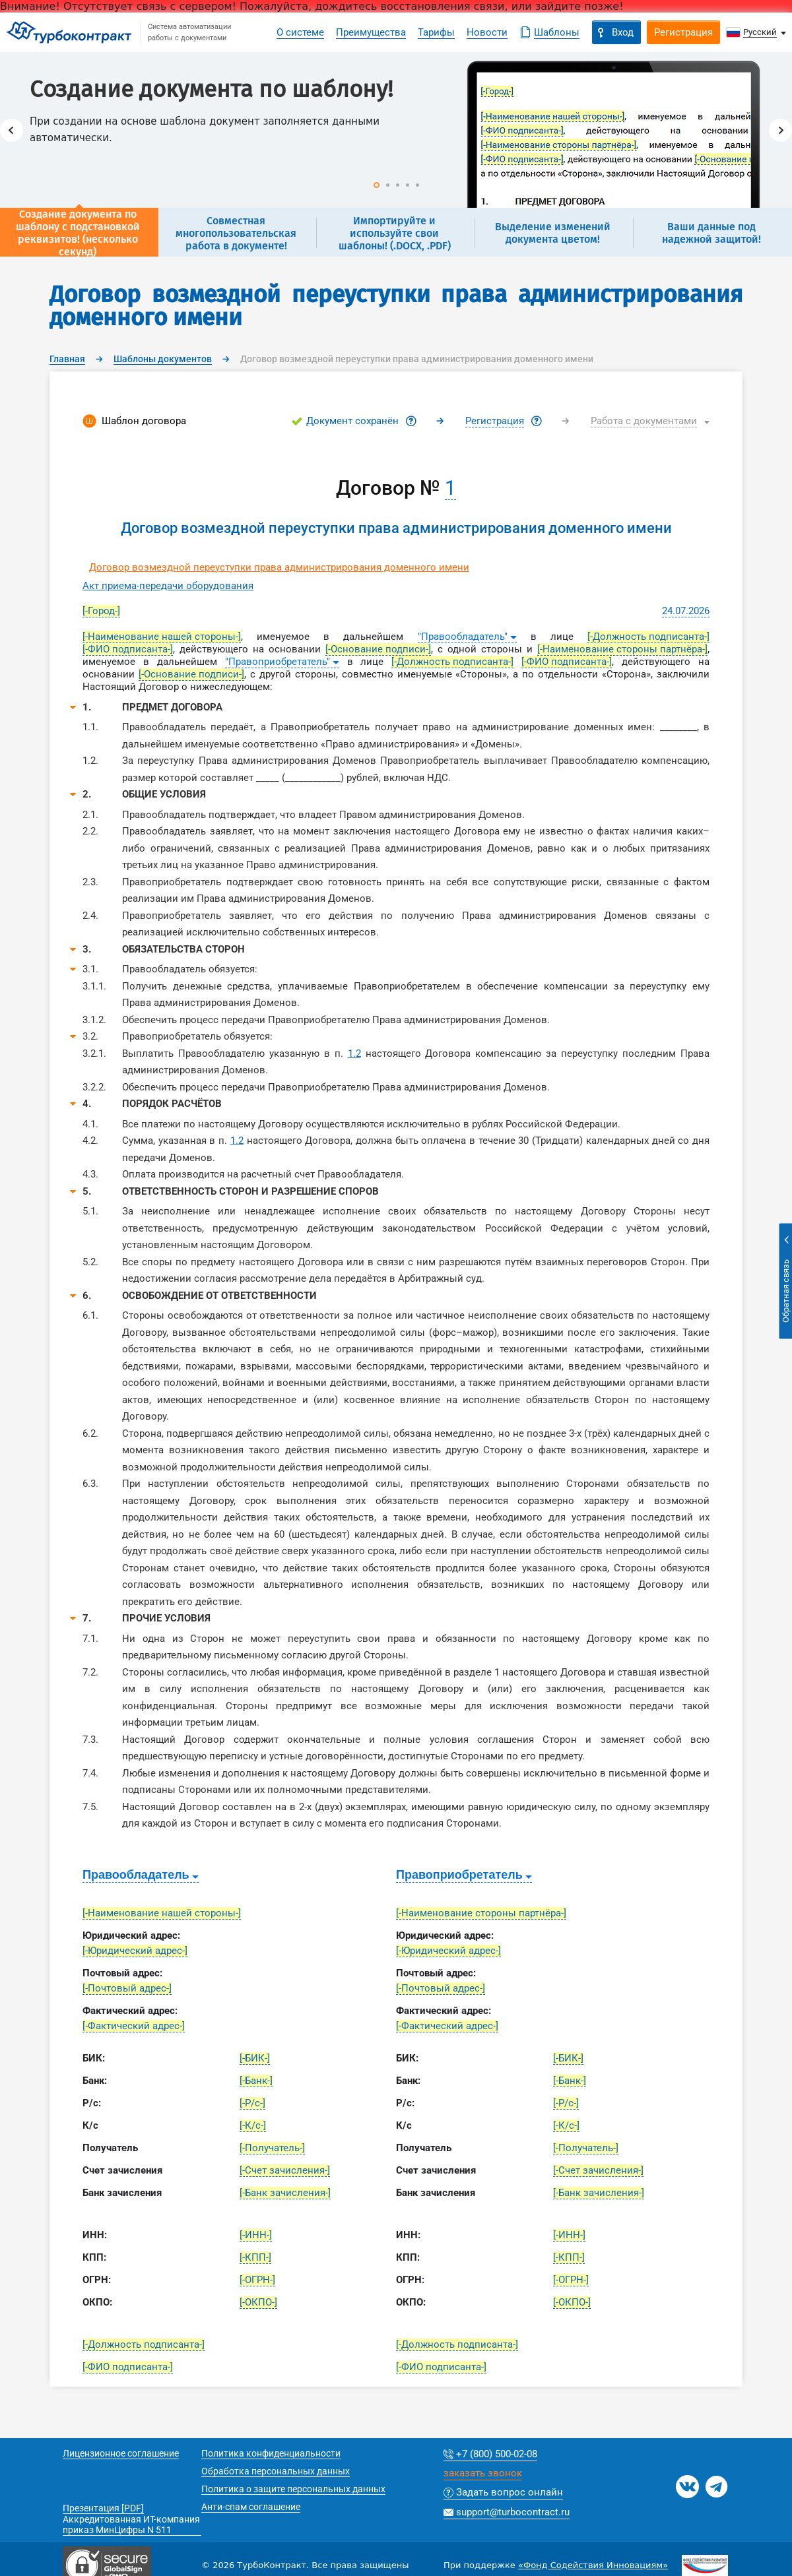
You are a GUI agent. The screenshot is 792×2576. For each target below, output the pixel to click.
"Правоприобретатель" (277, 662)
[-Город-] (101, 611)
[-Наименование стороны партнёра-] (622, 649)
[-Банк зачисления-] (285, 2193)
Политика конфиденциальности (271, 2453)
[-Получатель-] (272, 2148)
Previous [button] (11, 130)
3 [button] (397, 185)
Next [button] (780, 130)
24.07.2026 (686, 611)
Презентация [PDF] (103, 2508)
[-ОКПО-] (258, 2302)
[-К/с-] (253, 2125)
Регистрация (494, 421)
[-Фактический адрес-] (133, 2026)
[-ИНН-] (256, 2235)
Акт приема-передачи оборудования (167, 586)
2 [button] (387, 185)
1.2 (354, 1053)
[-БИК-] (255, 2058)
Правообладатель (135, 1874)
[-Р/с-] (252, 2103)
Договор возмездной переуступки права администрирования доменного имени (279, 567)
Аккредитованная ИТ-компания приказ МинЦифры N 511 (131, 2524)
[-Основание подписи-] (378, 649)
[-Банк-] (256, 2081)
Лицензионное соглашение (121, 2453)
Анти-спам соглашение (250, 2506)
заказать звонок (483, 2473)
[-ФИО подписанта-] (127, 649)
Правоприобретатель (459, 1874)
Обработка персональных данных (275, 2471)
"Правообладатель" (463, 637)
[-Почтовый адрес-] (127, 1988)
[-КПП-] (255, 2257)
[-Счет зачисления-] (285, 2170)
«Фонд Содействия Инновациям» (593, 2565)
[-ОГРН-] (257, 2280)
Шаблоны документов (163, 359)
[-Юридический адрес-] (134, 1951)
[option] (396, 130)
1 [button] (377, 185)
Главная (67, 359)
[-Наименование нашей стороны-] (161, 637)
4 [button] (407, 185)
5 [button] (417, 185)
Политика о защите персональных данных (293, 2489)
